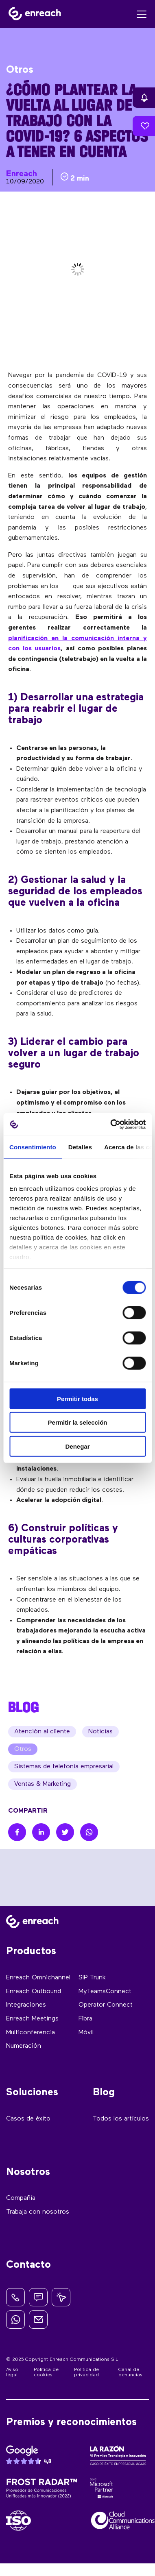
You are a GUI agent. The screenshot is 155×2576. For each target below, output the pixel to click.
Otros (22, 1749)
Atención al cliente (42, 1731)
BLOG (23, 1707)
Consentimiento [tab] (32, 1146)
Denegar (77, 1446)
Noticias (100, 1731)
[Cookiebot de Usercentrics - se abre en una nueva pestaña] (111, 1124)
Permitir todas (77, 1398)
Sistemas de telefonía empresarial (64, 1766)
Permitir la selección (77, 1422)
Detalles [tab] (80, 1146)
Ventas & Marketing (42, 1784)
